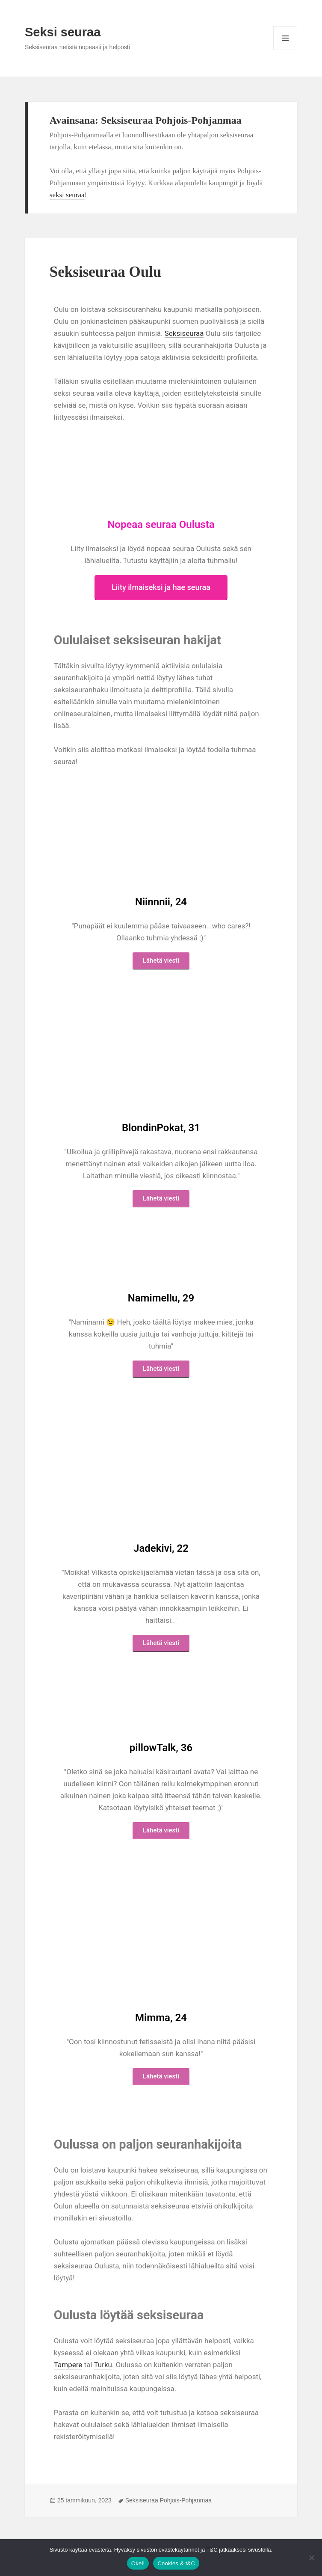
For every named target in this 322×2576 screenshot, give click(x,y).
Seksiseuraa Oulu (106, 272)
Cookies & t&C (176, 2563)
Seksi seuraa (62, 32)
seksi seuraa (67, 195)
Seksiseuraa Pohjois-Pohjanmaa (168, 2500)
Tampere (68, 2364)
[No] (311, 2557)
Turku (103, 2364)
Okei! (138, 2563)
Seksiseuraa (184, 333)
